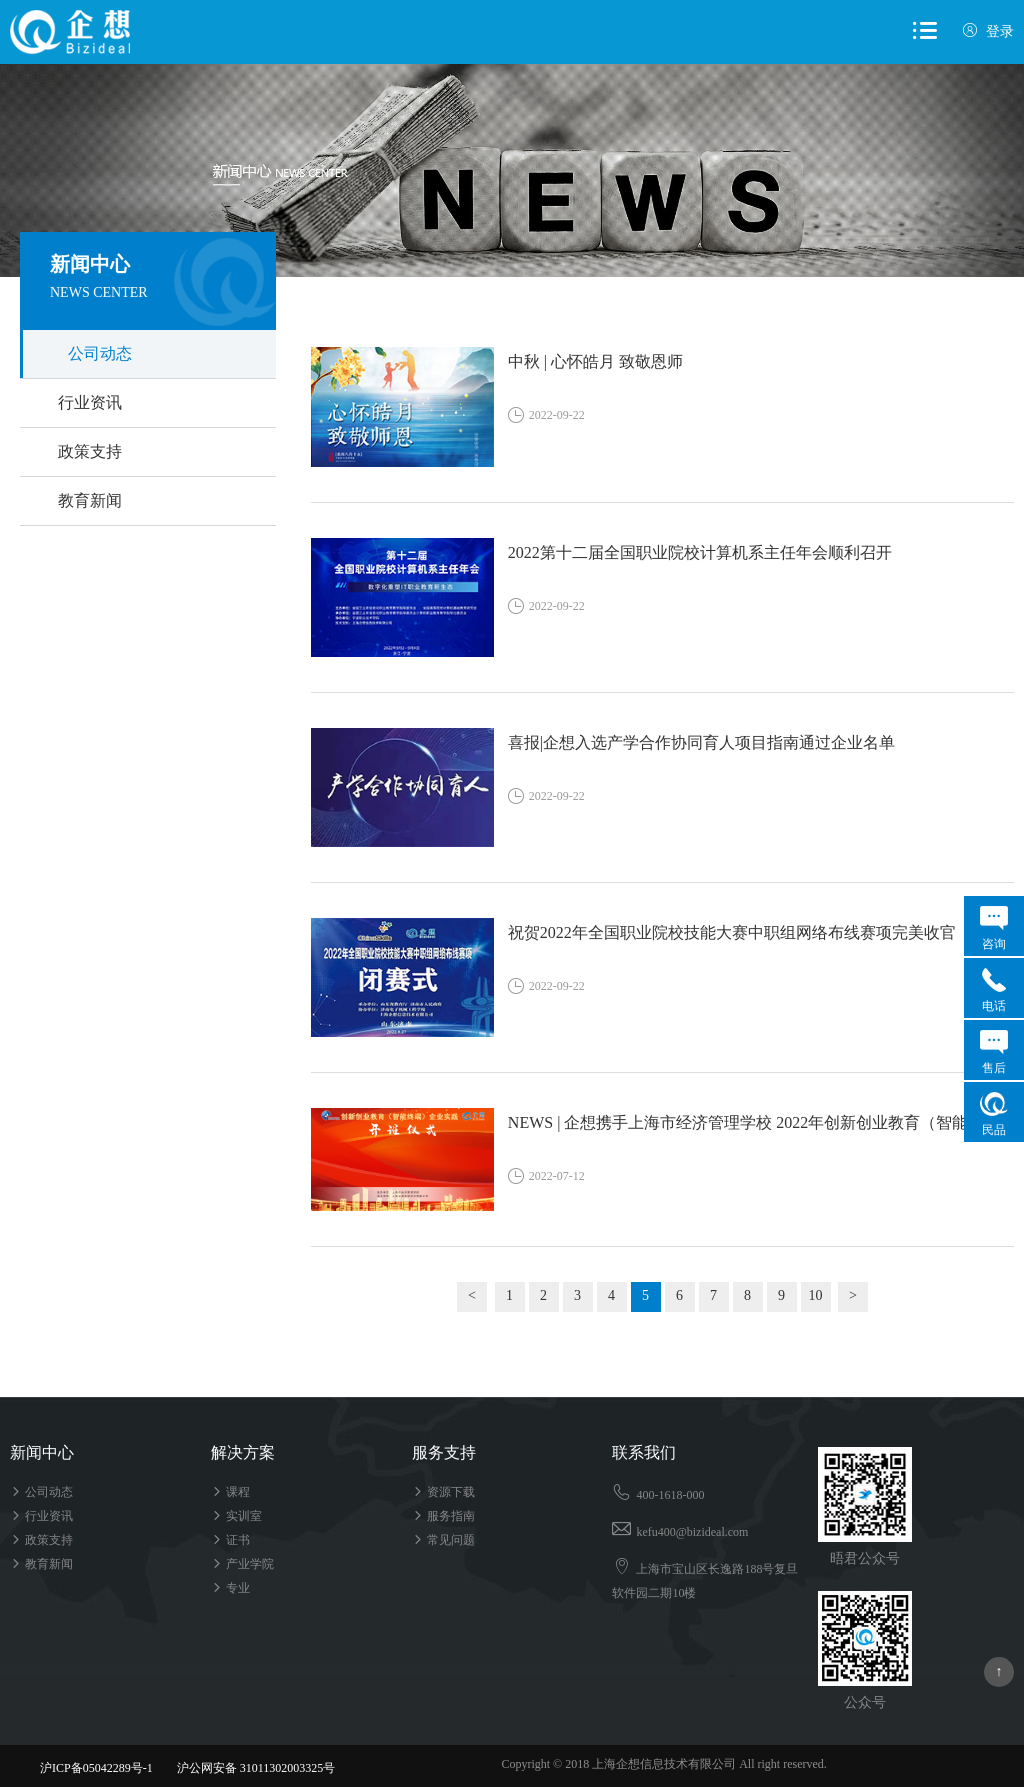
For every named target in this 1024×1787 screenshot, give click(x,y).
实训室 (236, 1516)
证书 (230, 1540)
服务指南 (443, 1516)
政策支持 (90, 451)
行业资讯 (90, 402)
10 (816, 1295)
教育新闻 (90, 500)
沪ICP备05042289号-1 (96, 1768)
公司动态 (100, 353)
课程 (230, 1492)
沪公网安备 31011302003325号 (247, 1768)
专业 (230, 1588)
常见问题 (443, 1540)
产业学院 (242, 1564)
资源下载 (443, 1492)
